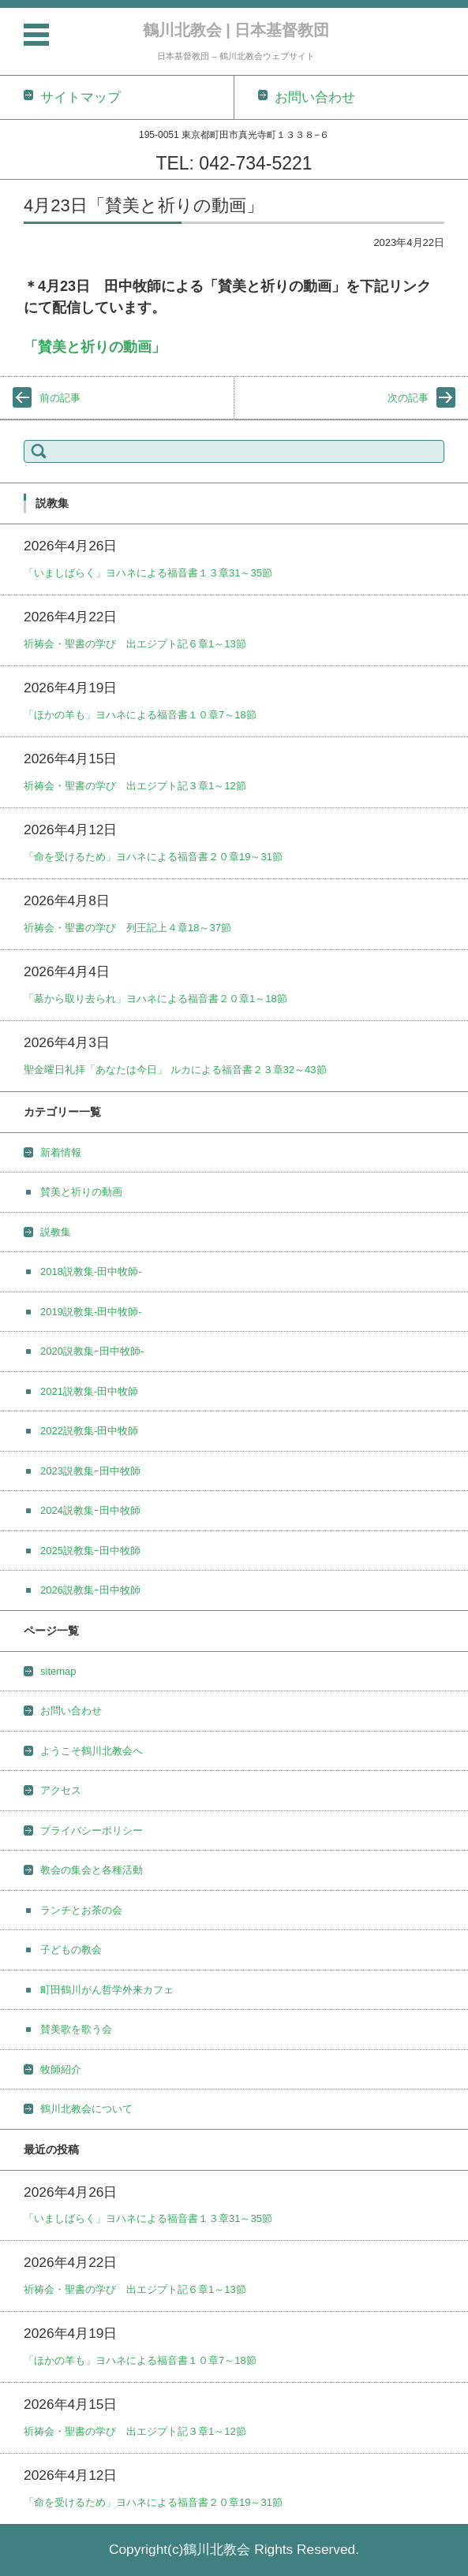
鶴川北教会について (86, 2109)
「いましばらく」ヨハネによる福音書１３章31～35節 (148, 573)
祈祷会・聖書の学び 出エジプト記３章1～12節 (135, 786)
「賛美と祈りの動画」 (95, 347)
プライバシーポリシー (91, 1830)
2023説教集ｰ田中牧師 (90, 1471)
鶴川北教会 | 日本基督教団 (236, 30)
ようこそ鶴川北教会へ (91, 1751)
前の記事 (59, 398)
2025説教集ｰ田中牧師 (90, 1550)
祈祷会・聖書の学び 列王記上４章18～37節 (127, 928)
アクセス (60, 1790)
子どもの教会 (71, 1949)
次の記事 (408, 398)
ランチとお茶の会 (81, 1910)
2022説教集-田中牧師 (89, 1431)
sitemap (58, 1671)
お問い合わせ (71, 1711)
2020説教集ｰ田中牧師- (92, 1351)
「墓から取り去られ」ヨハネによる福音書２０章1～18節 (155, 999)
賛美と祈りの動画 (81, 1192)
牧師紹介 (60, 2069)
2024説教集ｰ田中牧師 (90, 1510)
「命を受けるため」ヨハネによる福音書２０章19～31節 (153, 857)
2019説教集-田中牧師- (91, 1312)
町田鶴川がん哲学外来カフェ (107, 1990)
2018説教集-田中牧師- (91, 1271)
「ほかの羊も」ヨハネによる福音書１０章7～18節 (140, 715)
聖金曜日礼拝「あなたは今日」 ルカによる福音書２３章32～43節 (175, 1070)
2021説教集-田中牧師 (89, 1391)
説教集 (55, 1232)
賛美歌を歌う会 (76, 2029)
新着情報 (60, 1152)
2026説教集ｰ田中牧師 (90, 1590)
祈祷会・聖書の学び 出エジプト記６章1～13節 (135, 644)
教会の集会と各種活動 (91, 1870)
